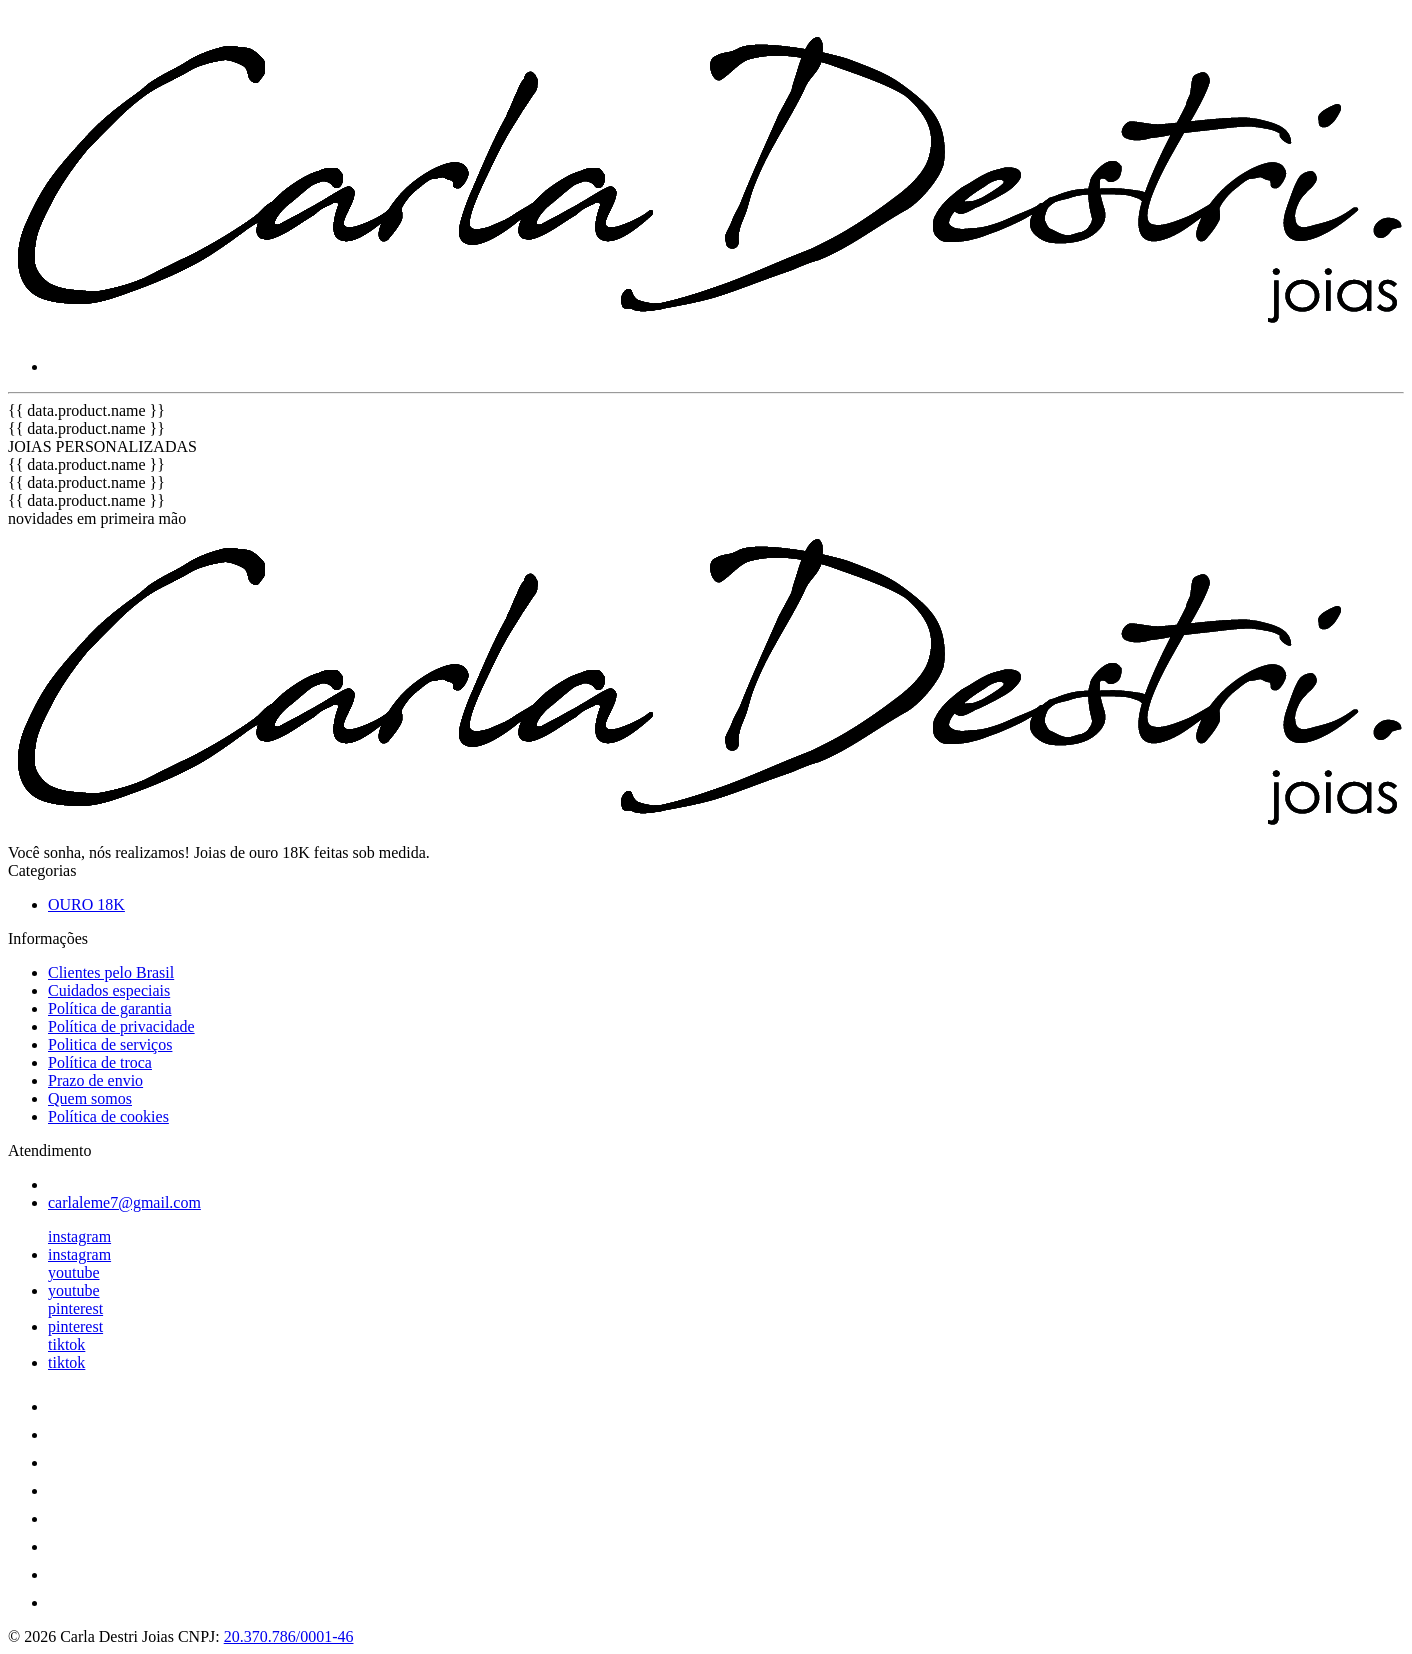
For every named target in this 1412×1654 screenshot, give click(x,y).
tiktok (66, 1344)
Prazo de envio (95, 1080)
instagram (79, 1236)
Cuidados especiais (109, 990)
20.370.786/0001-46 (289, 1636)
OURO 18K (86, 904)
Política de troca (100, 1062)
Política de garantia (110, 1008)
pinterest (75, 1308)
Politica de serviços (110, 1044)
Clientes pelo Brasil (111, 972)
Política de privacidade (121, 1026)
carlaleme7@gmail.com (124, 1202)
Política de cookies (108, 1116)
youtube (74, 1272)
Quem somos (90, 1098)
